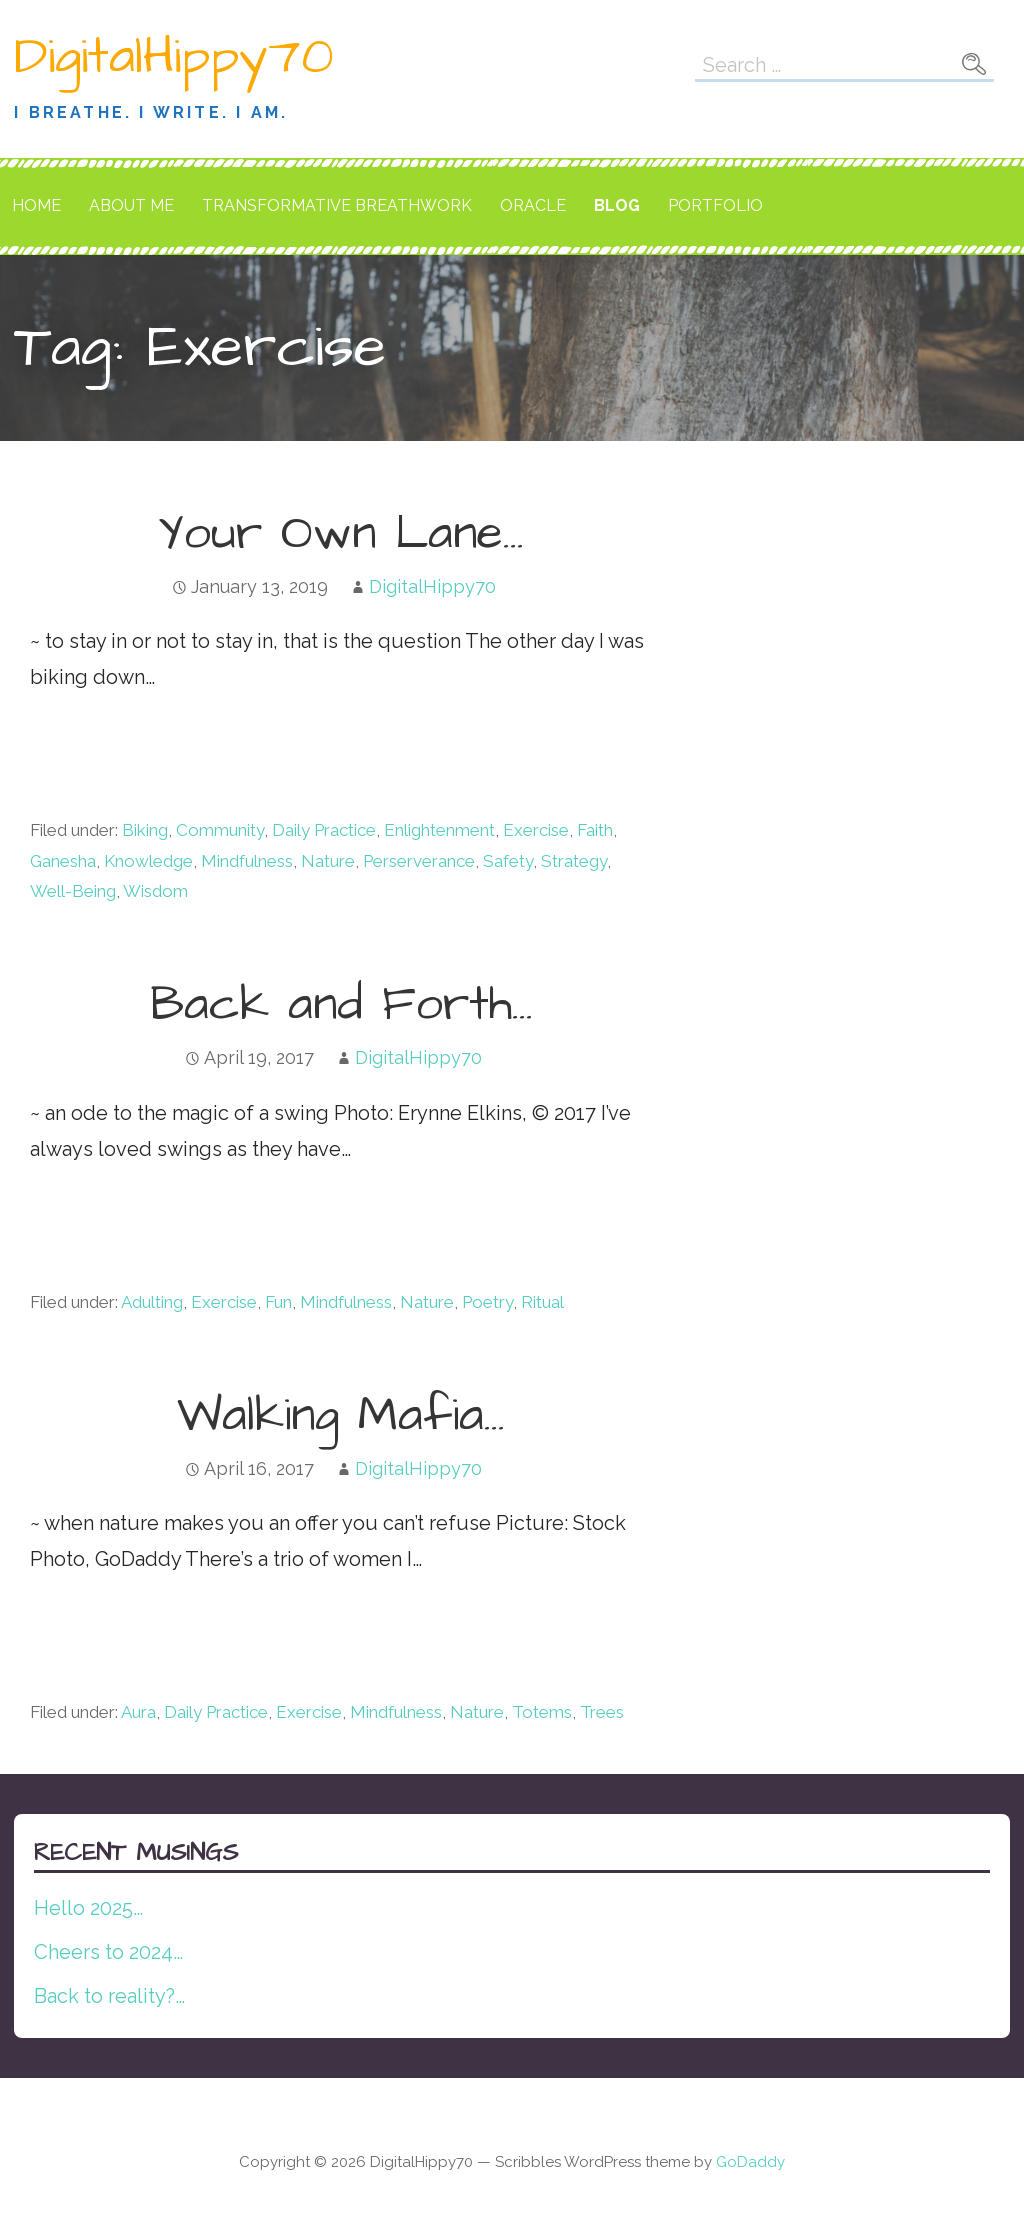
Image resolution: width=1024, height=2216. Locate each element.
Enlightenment (439, 830)
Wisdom (155, 891)
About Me (131, 205)
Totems (542, 1712)
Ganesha (63, 861)
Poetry (487, 1302)
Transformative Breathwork (337, 205)
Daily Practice (324, 830)
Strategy (574, 861)
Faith (595, 830)
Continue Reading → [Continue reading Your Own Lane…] (146, 750)
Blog (617, 205)
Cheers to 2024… (108, 1952)
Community (220, 830)
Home (36, 205)
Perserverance (419, 861)
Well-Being (73, 891)
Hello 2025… (88, 1908)
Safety (508, 861)
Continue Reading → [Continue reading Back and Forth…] (146, 1222)
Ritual (542, 1302)
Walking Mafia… (341, 1416)
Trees (602, 1712)
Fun (278, 1302)
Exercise (536, 830)
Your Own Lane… (341, 534)
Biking (145, 830)
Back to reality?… (109, 1996)
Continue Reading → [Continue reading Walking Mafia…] (146, 1632)
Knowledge (148, 861)
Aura (138, 1712)
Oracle (533, 205)
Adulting (152, 1302)
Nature (328, 861)
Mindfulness (247, 861)
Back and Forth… (341, 1005)
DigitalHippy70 (174, 57)
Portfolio (715, 205)
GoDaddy (750, 2162)
